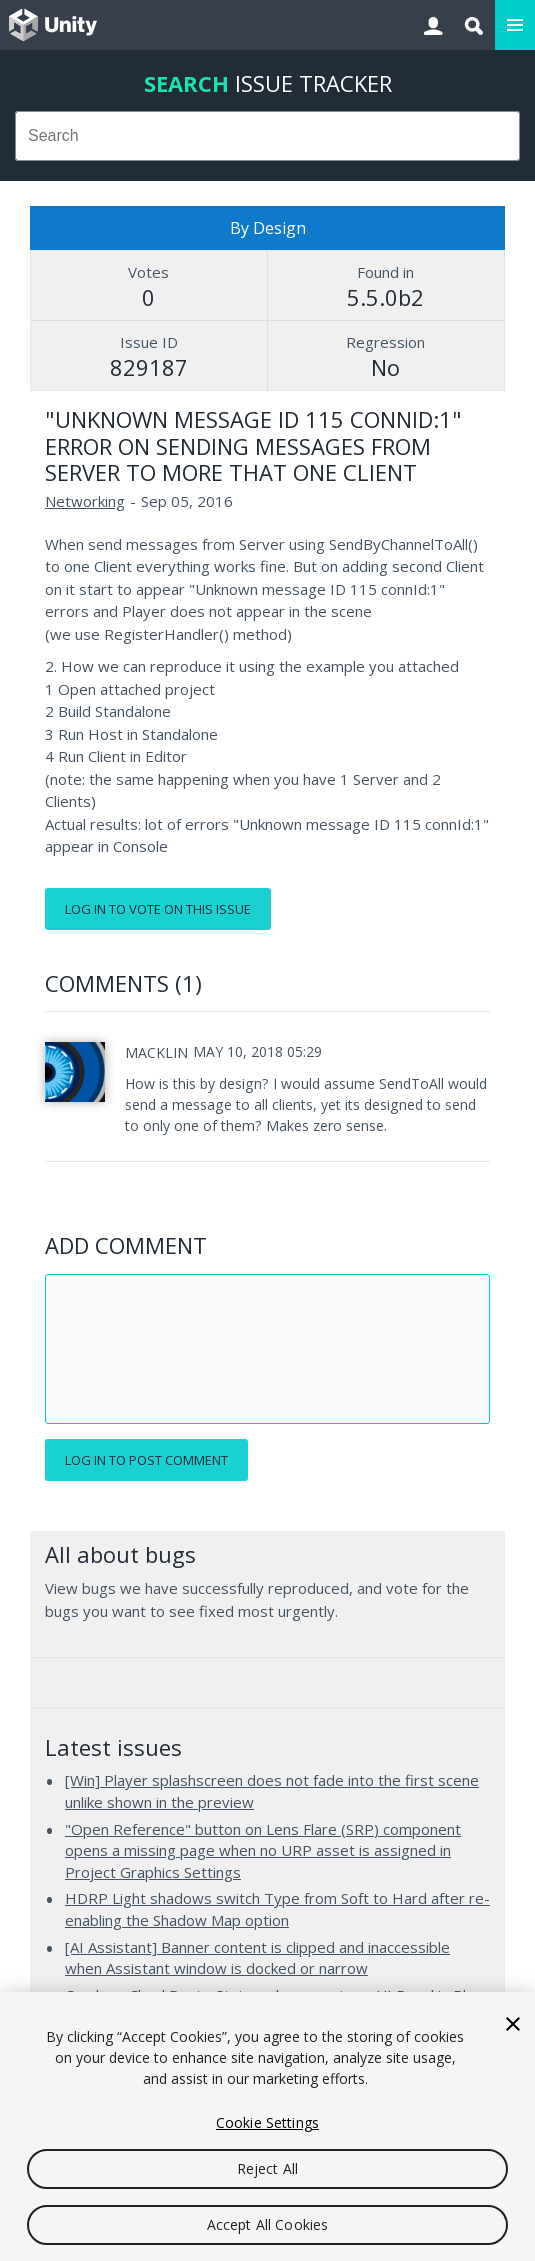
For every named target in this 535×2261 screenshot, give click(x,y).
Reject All (267, 2168)
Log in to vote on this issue (158, 909)
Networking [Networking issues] (85, 501)
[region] (267, 2126)
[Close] (513, 2024)
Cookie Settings (267, 2122)
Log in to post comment (146, 1460)
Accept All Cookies (268, 2224)
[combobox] (267, 136)
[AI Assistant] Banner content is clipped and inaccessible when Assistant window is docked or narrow (257, 1958)
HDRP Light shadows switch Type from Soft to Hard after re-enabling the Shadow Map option (277, 1909)
